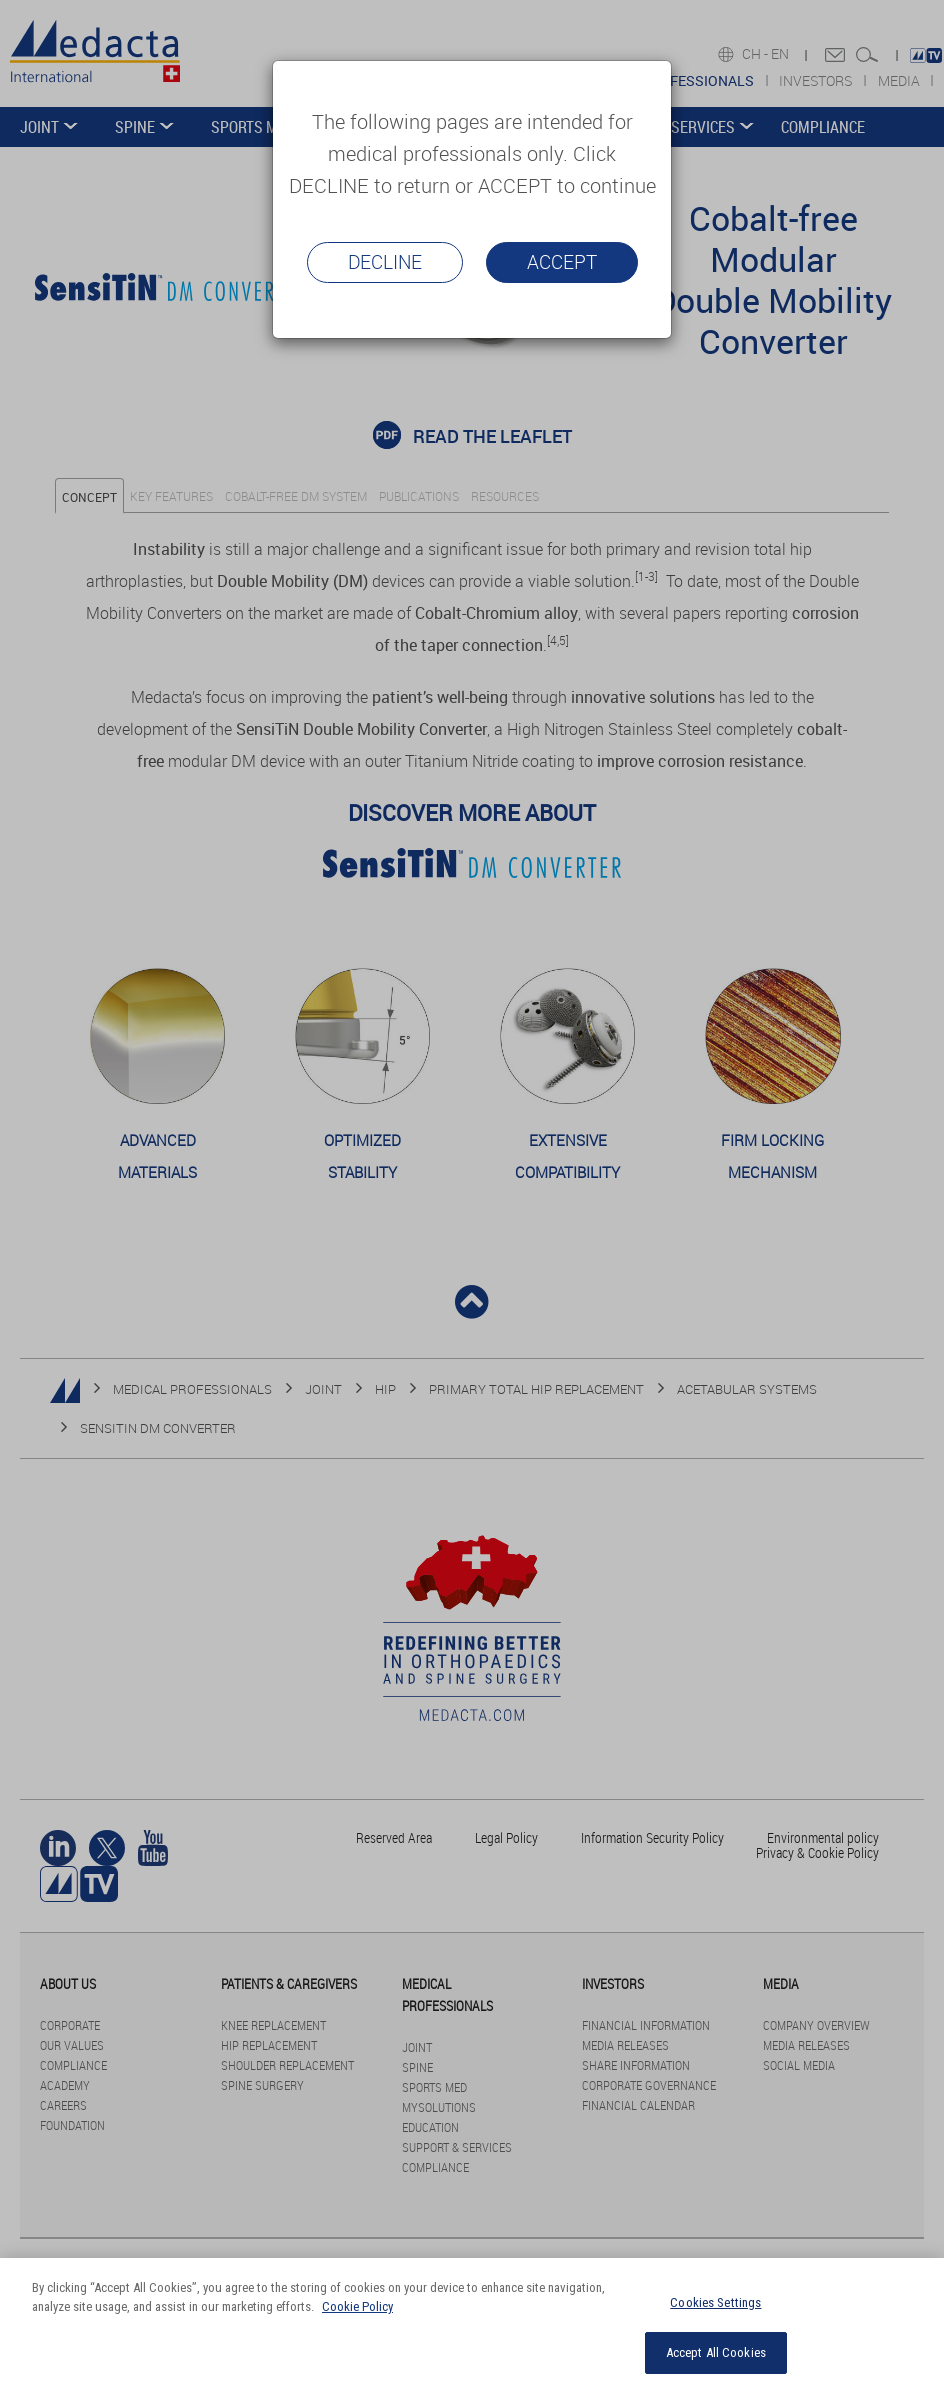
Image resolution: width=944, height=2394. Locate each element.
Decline (385, 262)
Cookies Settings (715, 2302)
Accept (562, 262)
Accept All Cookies (716, 2352)
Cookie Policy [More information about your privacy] (357, 2306)
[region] (472, 2326)
